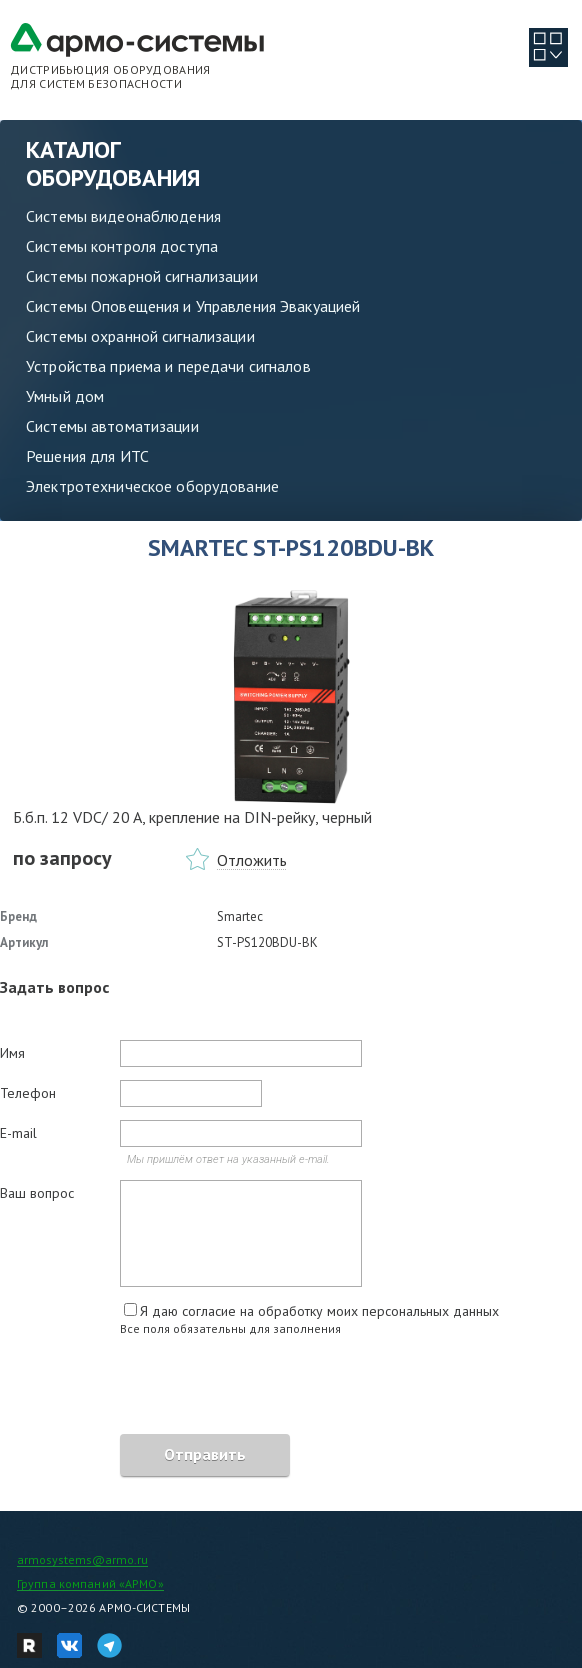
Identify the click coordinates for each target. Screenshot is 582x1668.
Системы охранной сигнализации (140, 336)
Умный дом (65, 396)
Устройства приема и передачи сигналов (168, 366)
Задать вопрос (54, 987)
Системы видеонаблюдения (123, 216)
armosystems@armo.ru (82, 1559)
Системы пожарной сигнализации (142, 276)
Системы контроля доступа (122, 246)
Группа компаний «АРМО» (90, 1583)
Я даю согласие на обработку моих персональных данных (319, 1311)
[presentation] (152, 1388)
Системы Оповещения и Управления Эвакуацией (193, 306)
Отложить (252, 860)
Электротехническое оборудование (152, 486)
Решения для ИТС (87, 456)
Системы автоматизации (112, 426)
